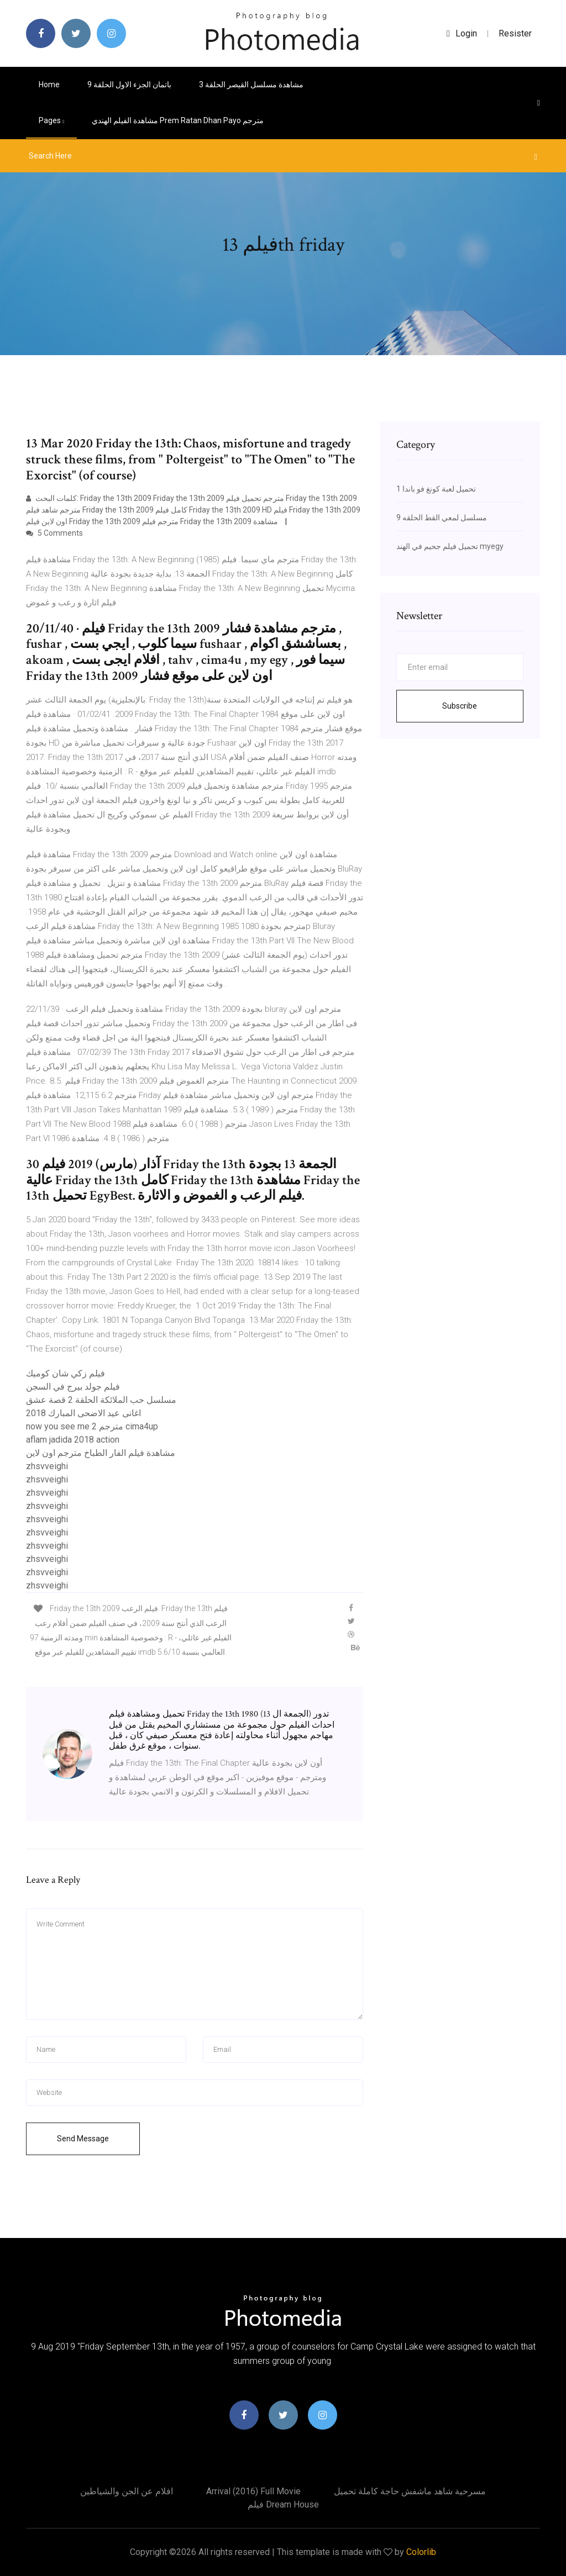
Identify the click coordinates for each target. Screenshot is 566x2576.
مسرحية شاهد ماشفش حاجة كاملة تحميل (410, 2491)
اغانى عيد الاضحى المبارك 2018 (83, 1413)
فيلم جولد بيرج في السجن (73, 1386)
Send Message (83, 2138)
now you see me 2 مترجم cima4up (92, 1426)
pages (51, 120)
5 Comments (54, 533)
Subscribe (459, 705)
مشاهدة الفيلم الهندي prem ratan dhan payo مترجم (178, 120)
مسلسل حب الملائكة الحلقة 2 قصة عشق (101, 1400)
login (462, 33)
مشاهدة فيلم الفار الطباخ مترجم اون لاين (100, 1453)
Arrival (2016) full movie (253, 2491)
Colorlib (421, 2552)
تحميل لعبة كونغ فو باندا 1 (436, 488)
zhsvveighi (47, 1466)
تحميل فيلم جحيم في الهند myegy (450, 546)
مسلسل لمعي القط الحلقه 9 (441, 517)
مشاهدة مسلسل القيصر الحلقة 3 (251, 84)
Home (49, 84)
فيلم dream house (283, 2504)
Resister (515, 33)
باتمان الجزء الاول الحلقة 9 (129, 84)
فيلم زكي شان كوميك (65, 1373)
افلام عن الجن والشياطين (126, 2491)
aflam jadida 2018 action (72, 1439)
